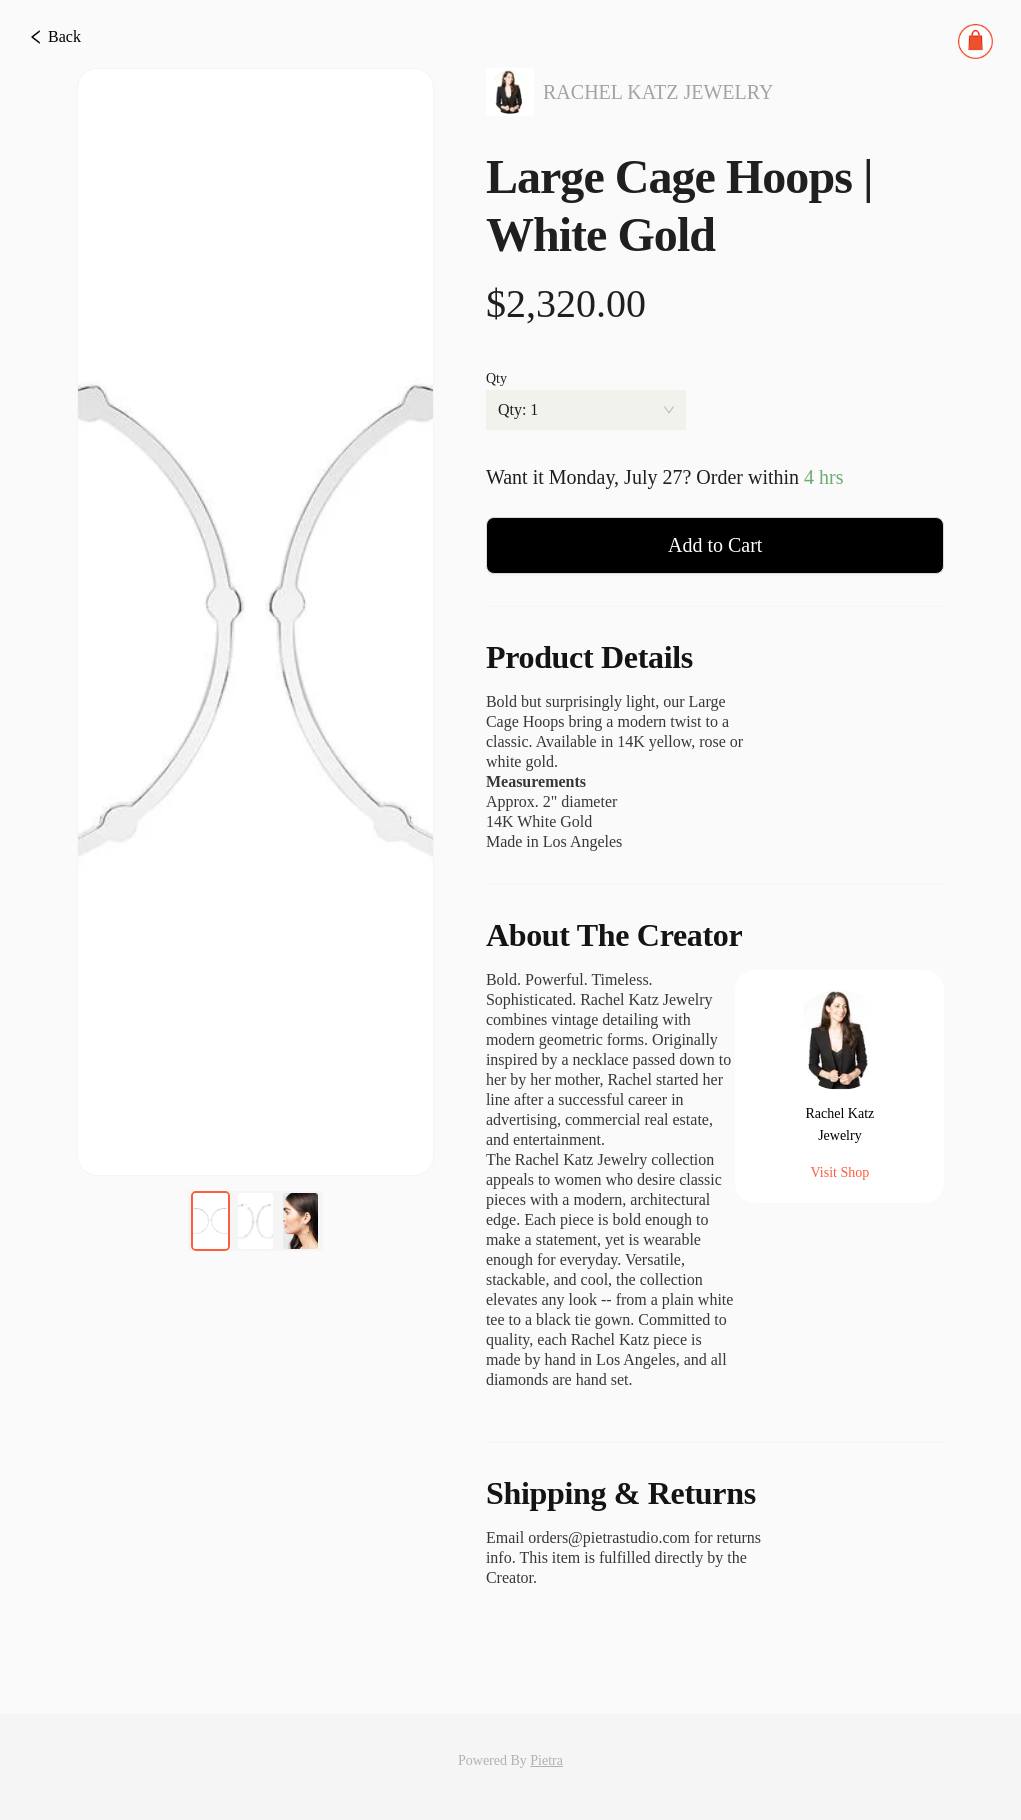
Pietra (546, 1760)
